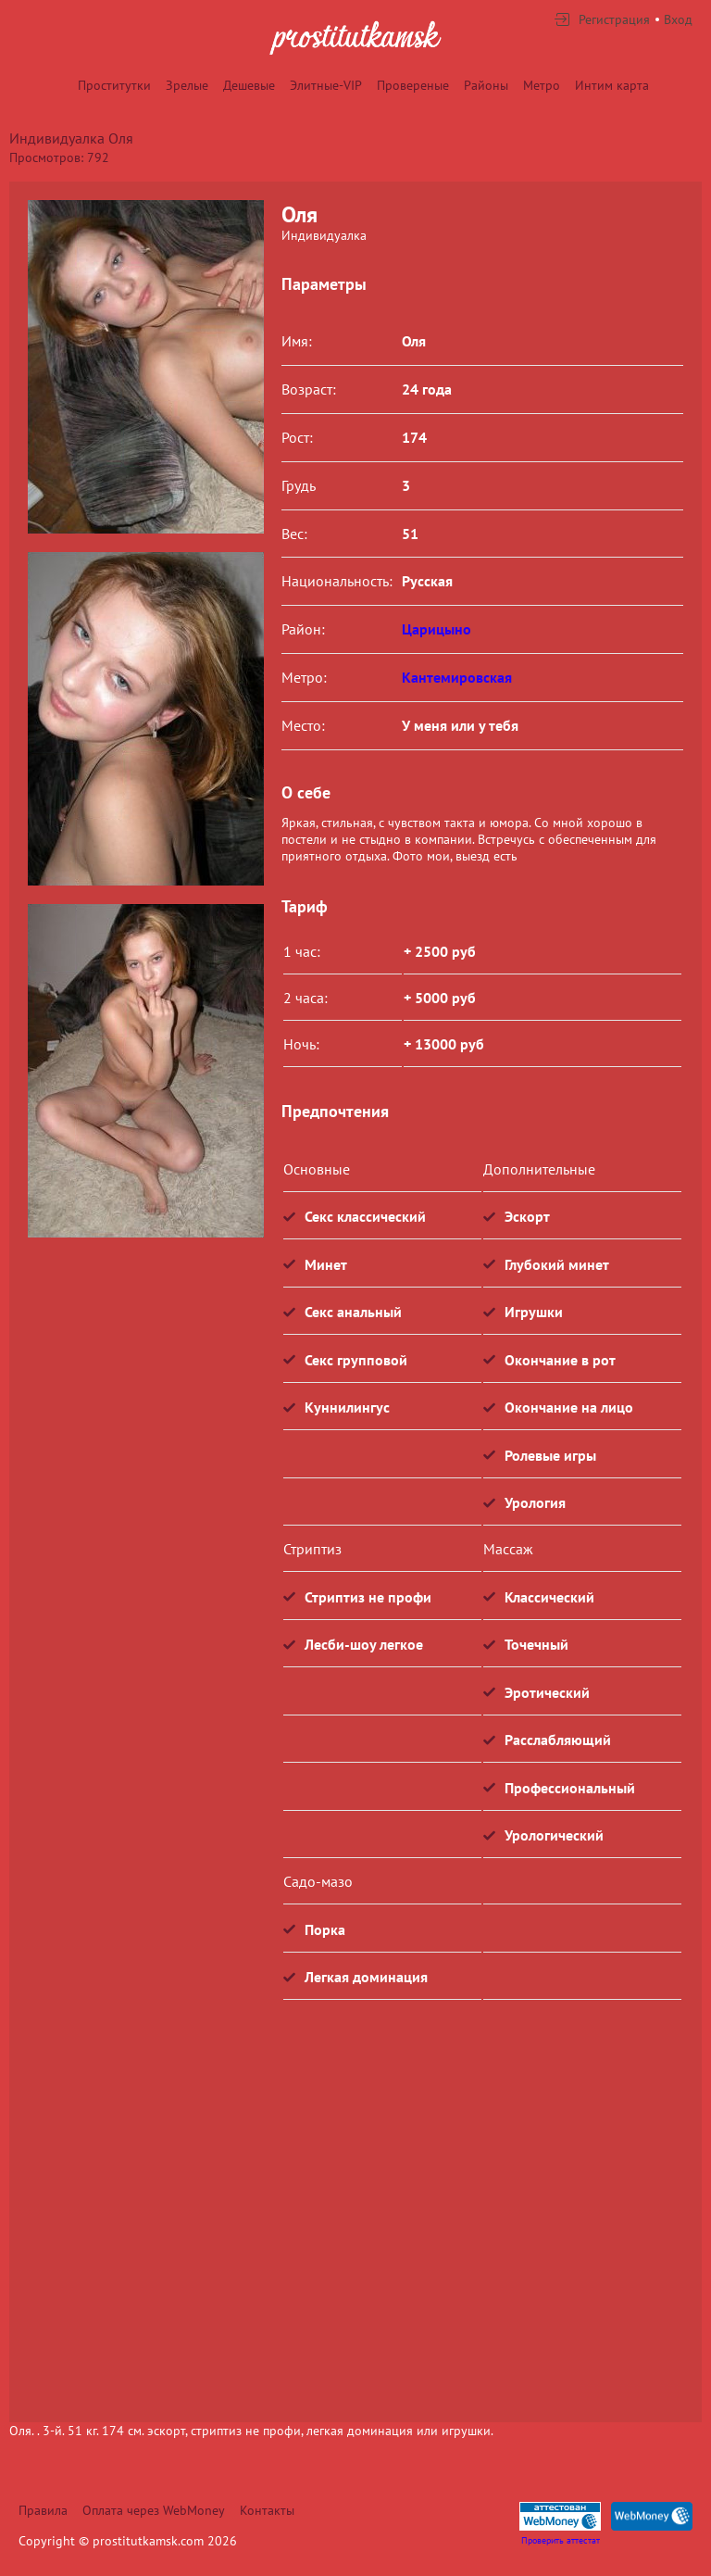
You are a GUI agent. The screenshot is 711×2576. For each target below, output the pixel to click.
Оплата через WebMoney (153, 2510)
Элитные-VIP (326, 85)
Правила (43, 2510)
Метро (541, 85)
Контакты (267, 2510)
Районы (486, 85)
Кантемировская (457, 677)
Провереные (413, 85)
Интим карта (612, 85)
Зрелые (187, 85)
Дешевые (249, 85)
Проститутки (114, 85)
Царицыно (436, 629)
